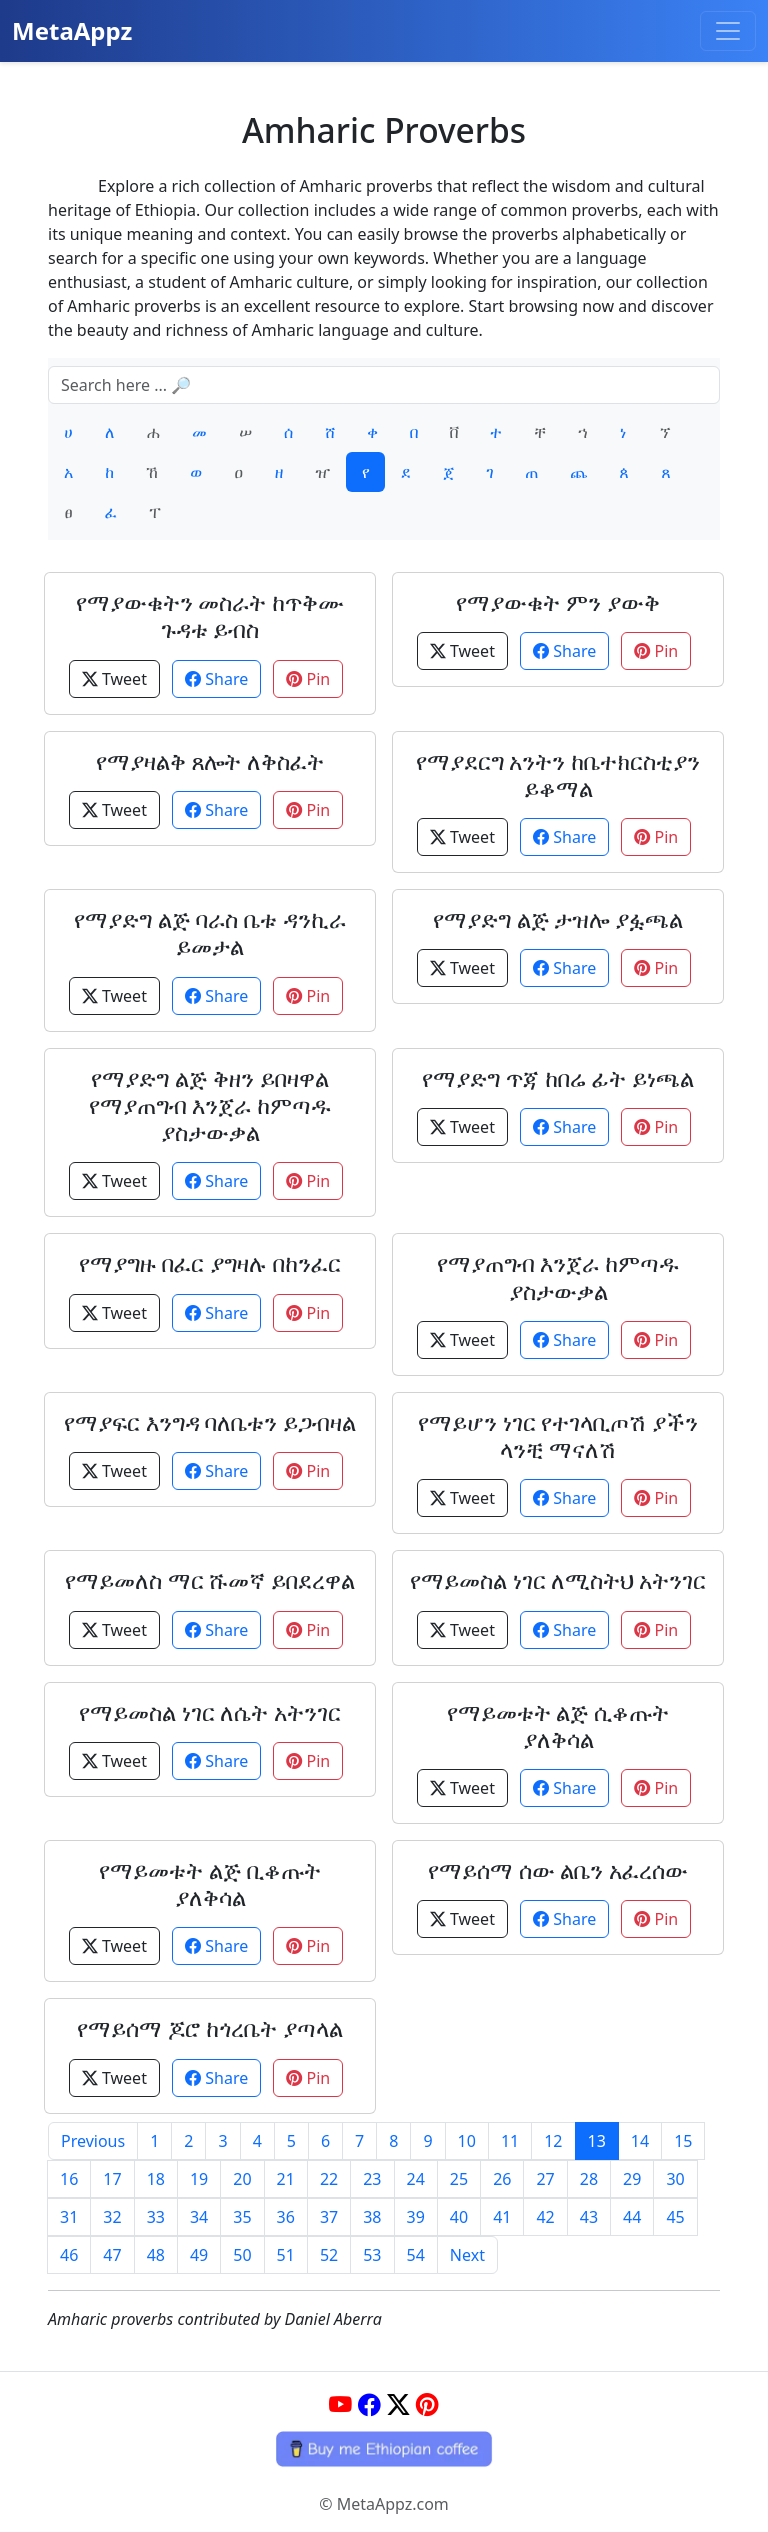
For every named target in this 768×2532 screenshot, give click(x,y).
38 (372, 2217)
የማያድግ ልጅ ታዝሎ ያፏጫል (558, 919)
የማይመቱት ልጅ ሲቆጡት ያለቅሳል (558, 1726)
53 (372, 2255)
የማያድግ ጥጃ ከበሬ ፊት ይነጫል (558, 1078)
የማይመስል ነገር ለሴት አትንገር (210, 1712)
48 (156, 2255)
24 (416, 2179)
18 (156, 2179)
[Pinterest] (427, 2404)
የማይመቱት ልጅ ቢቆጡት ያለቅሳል (210, 1884)
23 (372, 2179)
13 (597, 2141)
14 (640, 2141)
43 (589, 2217)
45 (675, 2217)
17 (112, 2179)
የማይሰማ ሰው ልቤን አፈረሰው (558, 1870)
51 (286, 2255)
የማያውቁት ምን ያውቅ (558, 602)
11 (510, 2141)
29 (632, 2179)
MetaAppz (72, 30)
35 (242, 2217)
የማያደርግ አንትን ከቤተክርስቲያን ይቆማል (558, 775)
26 (502, 2179)
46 (69, 2255)
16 (69, 2179)
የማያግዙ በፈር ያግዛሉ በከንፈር (210, 1263)
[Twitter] (398, 2404)
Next (467, 2255)
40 (459, 2217)
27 (545, 2179)
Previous (93, 2141)
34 (199, 2217)
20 (242, 2179)
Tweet (114, 679)
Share (216, 679)
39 (416, 2217)
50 (242, 2255)
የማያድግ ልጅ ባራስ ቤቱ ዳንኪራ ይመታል (210, 933)
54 (416, 2255)
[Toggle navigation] (728, 31)
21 (286, 2179)
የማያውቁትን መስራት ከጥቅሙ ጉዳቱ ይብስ (210, 616)
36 (286, 2217)
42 (545, 2217)
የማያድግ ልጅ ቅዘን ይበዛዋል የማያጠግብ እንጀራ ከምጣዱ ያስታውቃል (210, 1105)
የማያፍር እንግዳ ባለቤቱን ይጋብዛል (210, 1422)
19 (199, 2179)
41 (502, 2217)
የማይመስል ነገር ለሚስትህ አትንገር (558, 1580)
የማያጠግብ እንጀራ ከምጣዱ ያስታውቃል (558, 1277)
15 (683, 2141)
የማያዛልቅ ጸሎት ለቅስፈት (210, 761)
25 (459, 2179)
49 (199, 2255)
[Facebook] (369, 2404)
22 (329, 2179)
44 (632, 2217)
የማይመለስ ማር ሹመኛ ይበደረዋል (210, 1580)
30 (675, 2179)
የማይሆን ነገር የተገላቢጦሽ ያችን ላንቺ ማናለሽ (558, 1436)
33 (156, 2217)
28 (589, 2179)
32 (112, 2217)
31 (69, 2217)
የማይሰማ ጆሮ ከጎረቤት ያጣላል (210, 2028)
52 (329, 2255)
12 (553, 2141)
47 (112, 2255)
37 (329, 2217)
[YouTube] (340, 2404)
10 (467, 2141)
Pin (308, 679)
